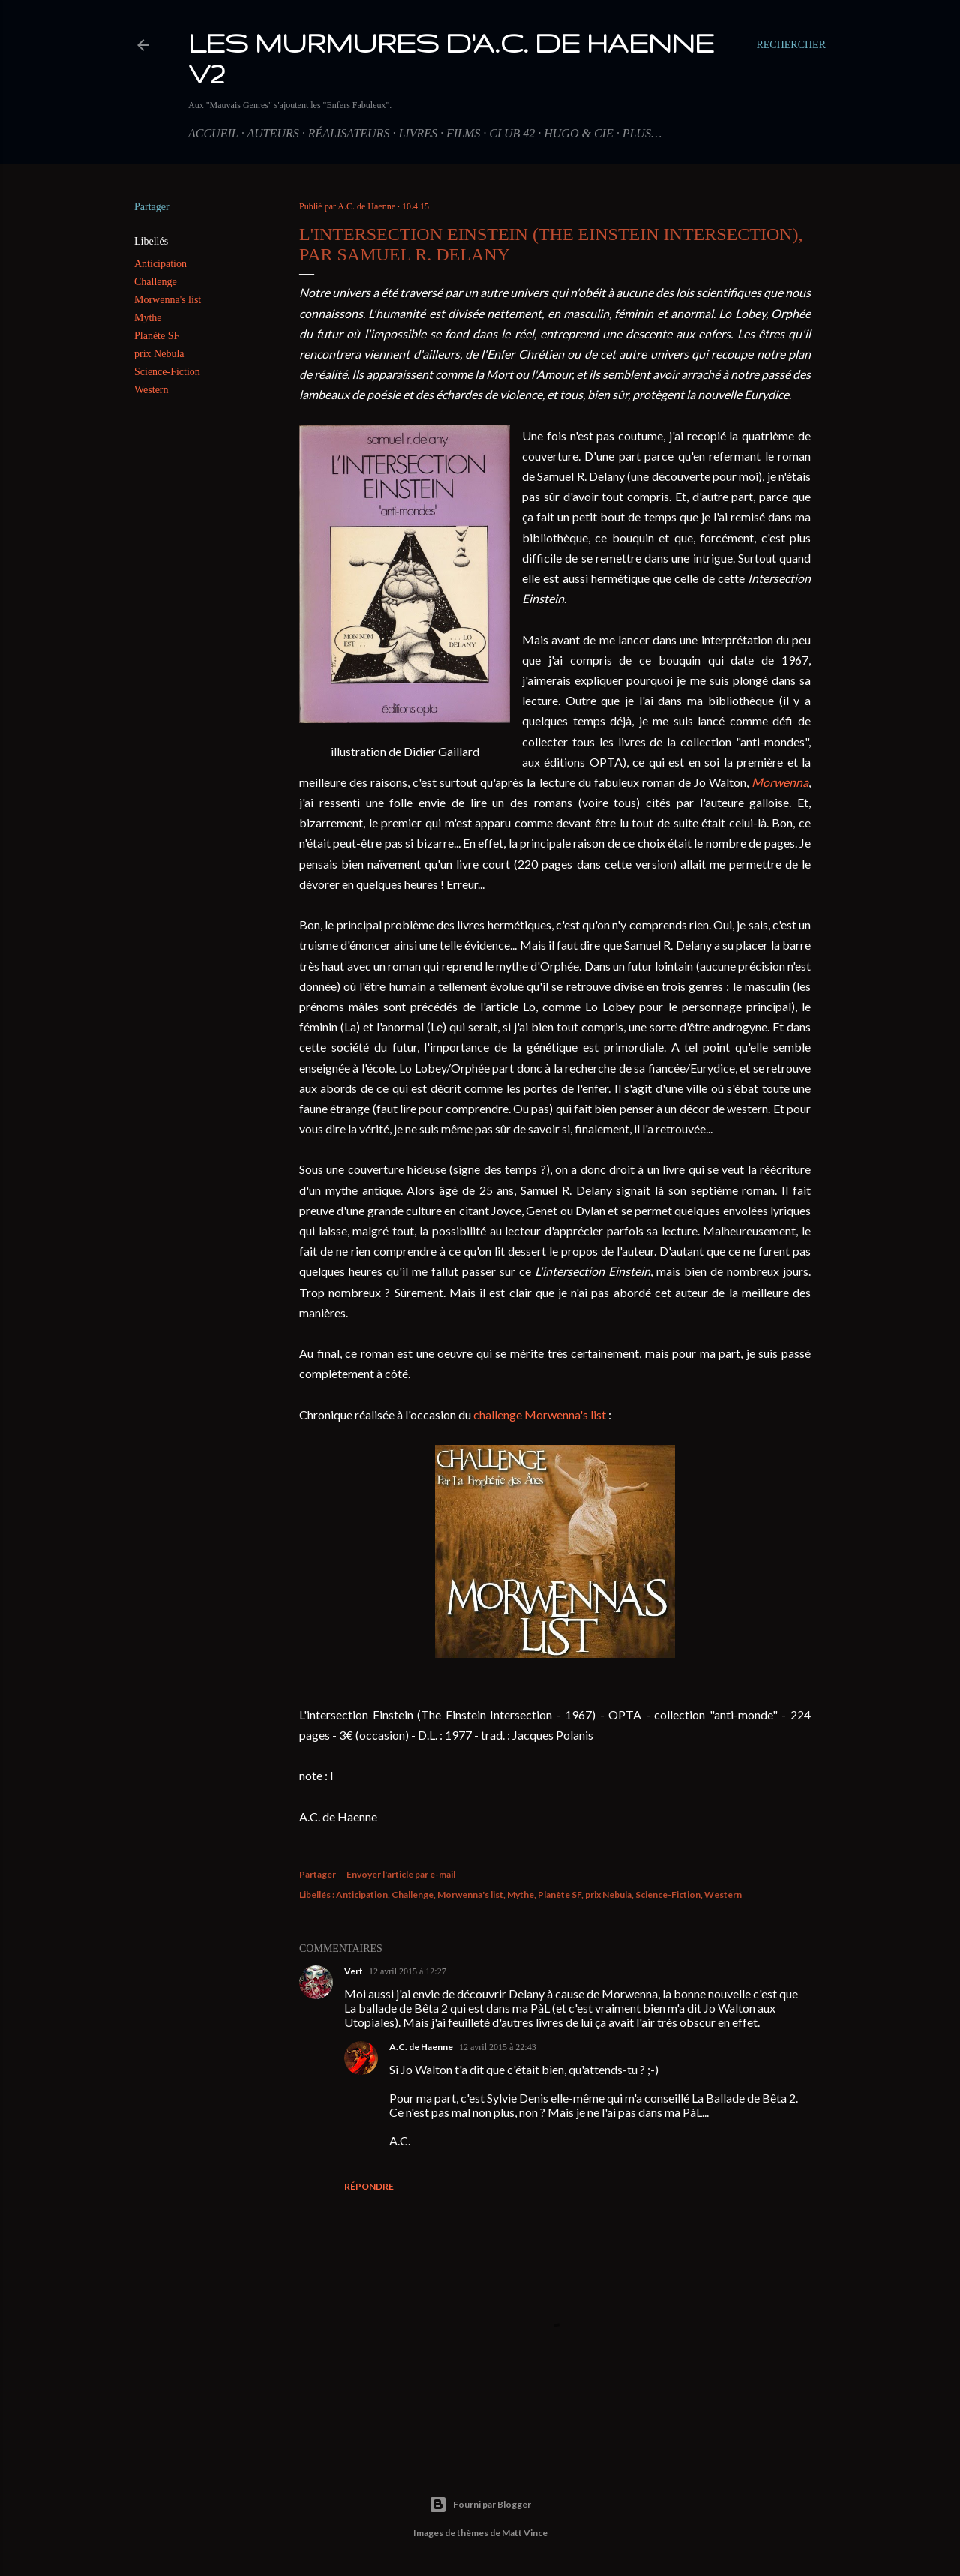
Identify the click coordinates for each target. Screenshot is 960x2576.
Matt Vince (525, 2532)
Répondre (369, 2186)
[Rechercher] (791, 45)
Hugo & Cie (578, 133)
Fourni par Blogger (480, 2505)
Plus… (642, 133)
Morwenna (780, 782)
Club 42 (512, 133)
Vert (353, 1971)
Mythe (148, 317)
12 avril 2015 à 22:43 (497, 2047)
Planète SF (156, 335)
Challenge (155, 281)
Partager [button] (152, 206)
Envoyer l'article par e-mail (400, 1874)
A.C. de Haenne (421, 2046)
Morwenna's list (167, 299)
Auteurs (272, 133)
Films (463, 133)
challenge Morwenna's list (539, 1414)
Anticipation (160, 263)
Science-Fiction (167, 371)
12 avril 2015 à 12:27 (407, 1971)
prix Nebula (159, 353)
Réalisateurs (349, 133)
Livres (417, 133)
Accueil (213, 133)
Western (151, 389)
